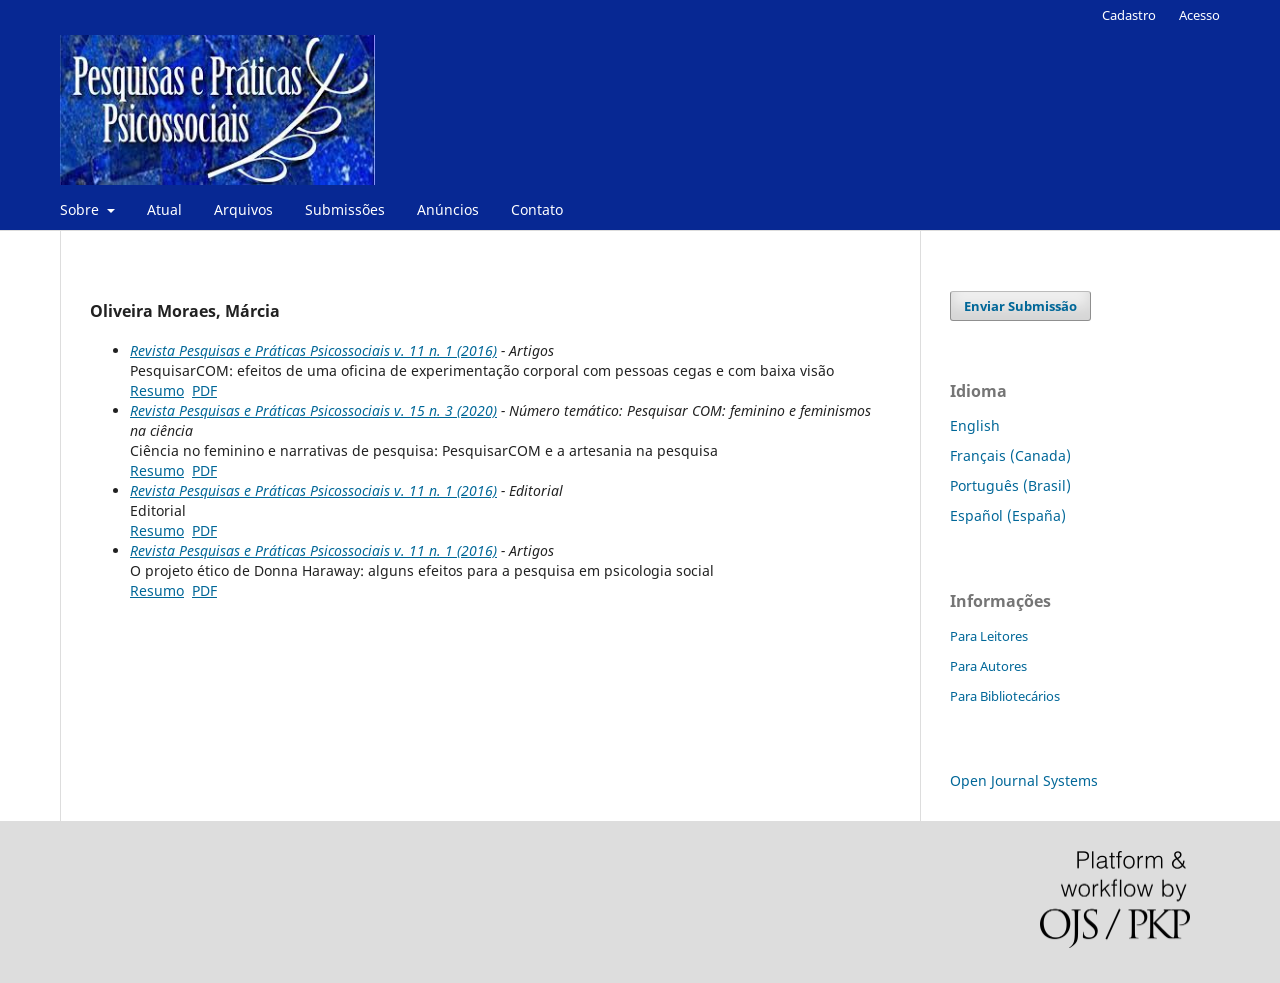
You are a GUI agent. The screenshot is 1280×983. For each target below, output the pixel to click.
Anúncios (448, 209)
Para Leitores (989, 636)
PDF (204, 390)
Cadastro (1129, 15)
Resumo (157, 390)
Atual (164, 209)
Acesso (1199, 15)
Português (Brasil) (1010, 485)
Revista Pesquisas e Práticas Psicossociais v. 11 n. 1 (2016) (313, 350)
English (975, 425)
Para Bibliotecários (1005, 696)
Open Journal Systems (1024, 780)
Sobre (81, 209)
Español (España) (1008, 515)
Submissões (345, 209)
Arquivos (243, 209)
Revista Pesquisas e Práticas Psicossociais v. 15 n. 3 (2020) (313, 410)
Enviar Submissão (1020, 306)
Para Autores (988, 666)
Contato (537, 209)
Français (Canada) (1010, 455)
